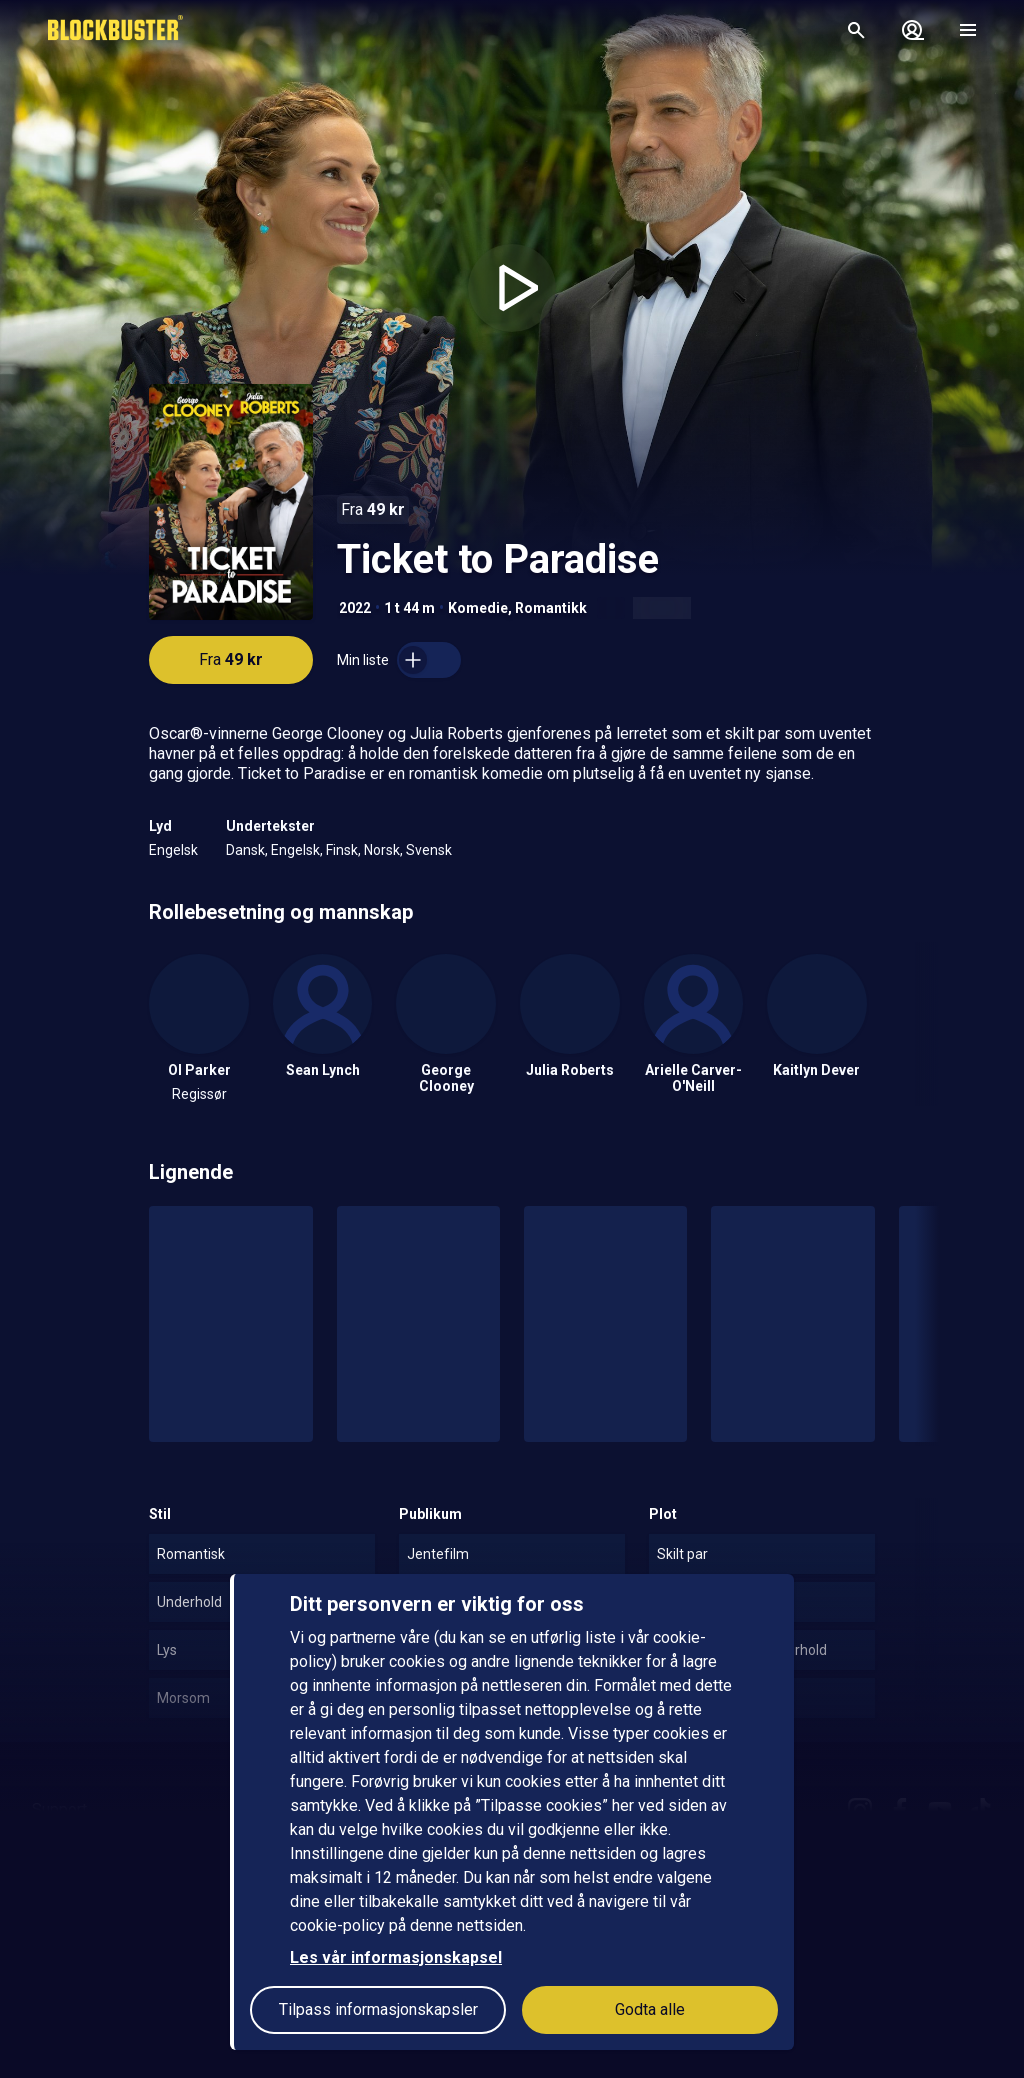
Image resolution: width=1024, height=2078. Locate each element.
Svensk (429, 850)
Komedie (478, 608)
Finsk (342, 850)
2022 (355, 608)
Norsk (382, 850)
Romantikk (551, 608)
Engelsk (173, 850)
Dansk (245, 850)
